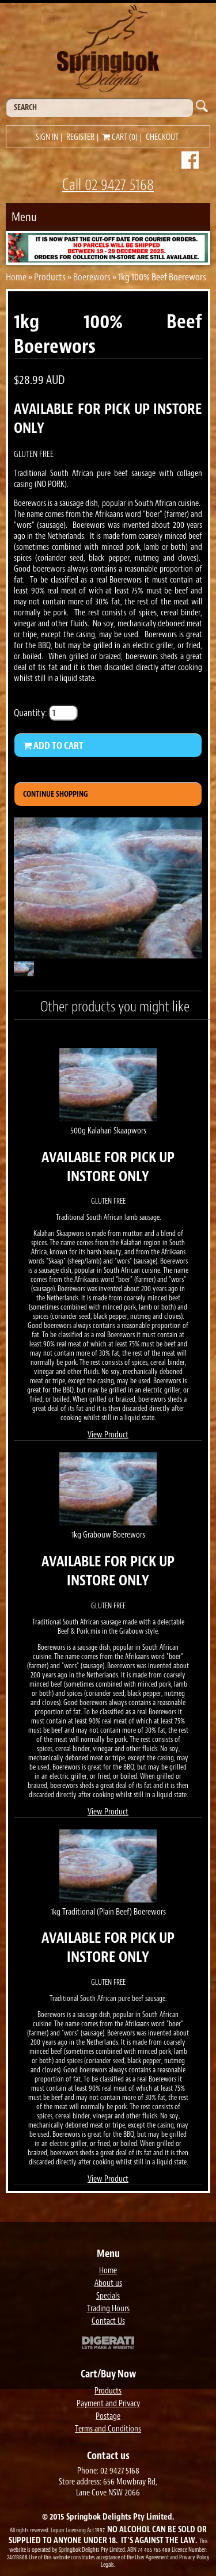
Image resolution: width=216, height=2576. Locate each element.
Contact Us (108, 2321)
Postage (108, 2416)
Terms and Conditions (108, 2428)
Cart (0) (120, 137)
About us (108, 2283)
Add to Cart (53, 745)
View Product (108, 1434)
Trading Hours (108, 2308)
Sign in (47, 137)
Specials (108, 2295)
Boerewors (92, 277)
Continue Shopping (55, 794)
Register (80, 137)
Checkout (162, 137)
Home (16, 277)
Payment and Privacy (108, 2403)
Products (50, 277)
